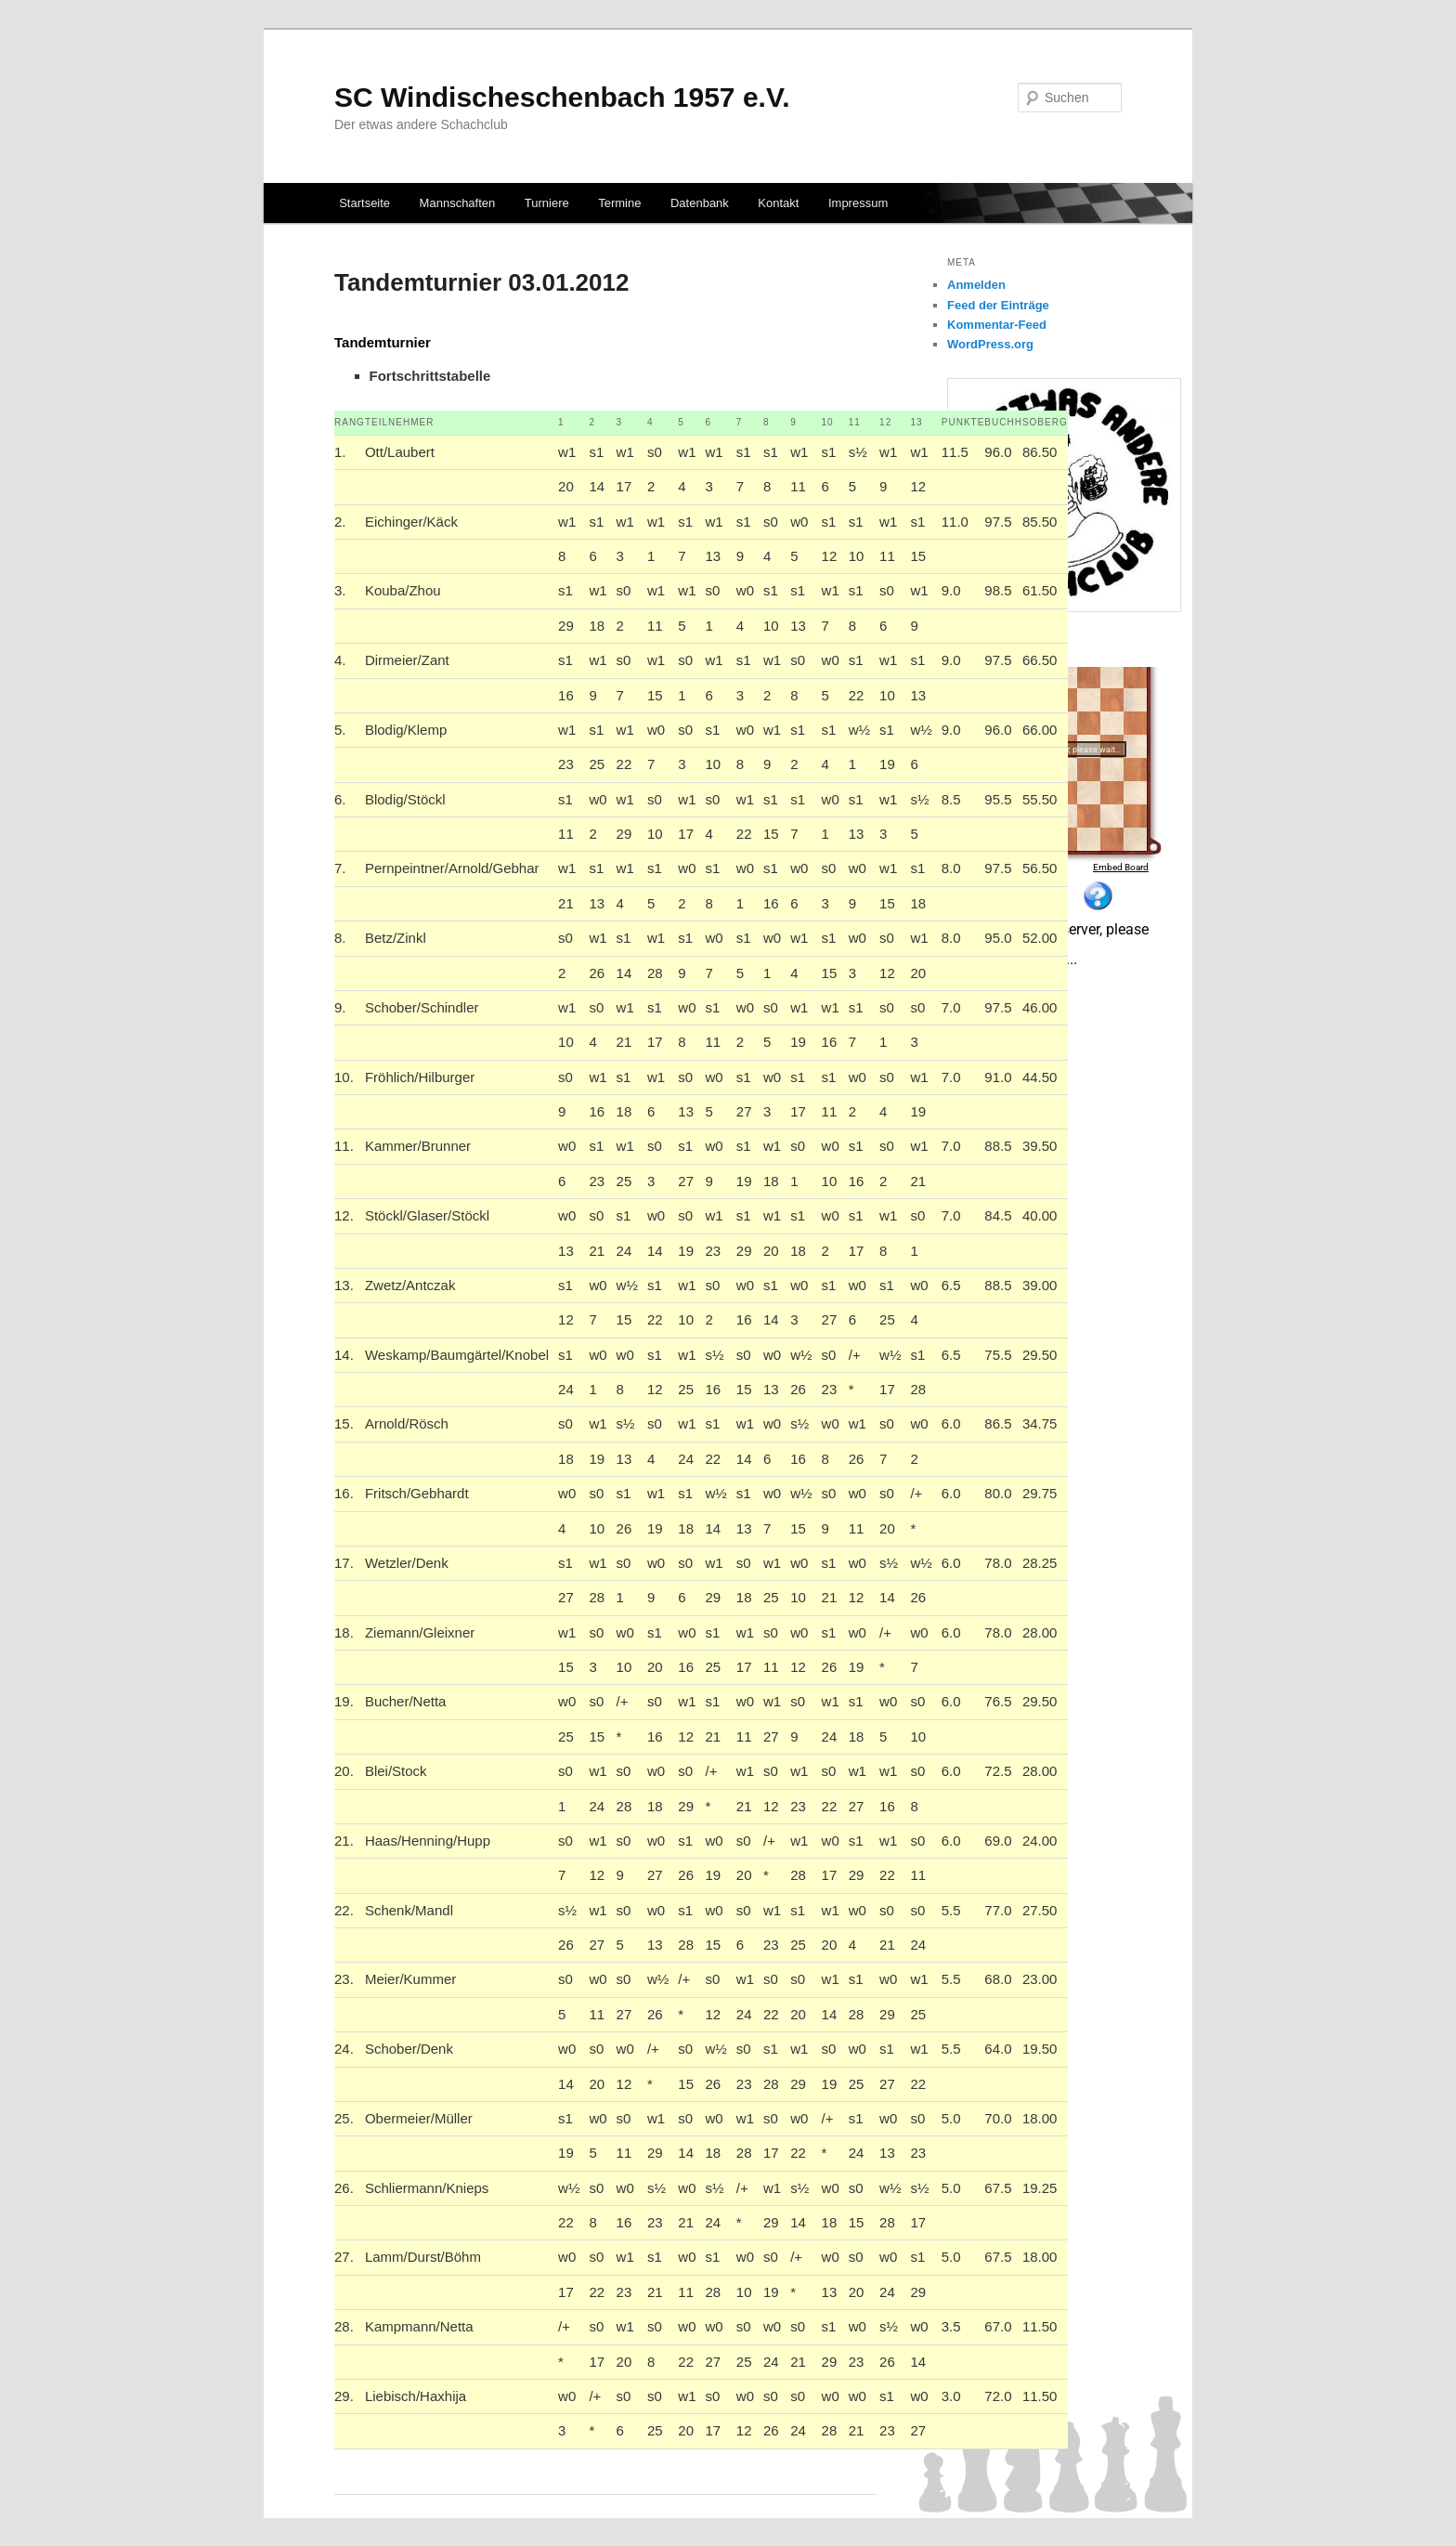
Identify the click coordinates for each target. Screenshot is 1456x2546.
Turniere (547, 203)
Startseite (364, 203)
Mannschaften (458, 203)
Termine (619, 203)
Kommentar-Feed (996, 325)
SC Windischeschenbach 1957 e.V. (562, 97)
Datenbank (699, 203)
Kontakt (778, 203)
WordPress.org (990, 344)
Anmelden (976, 285)
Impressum (858, 203)
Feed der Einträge (998, 305)
